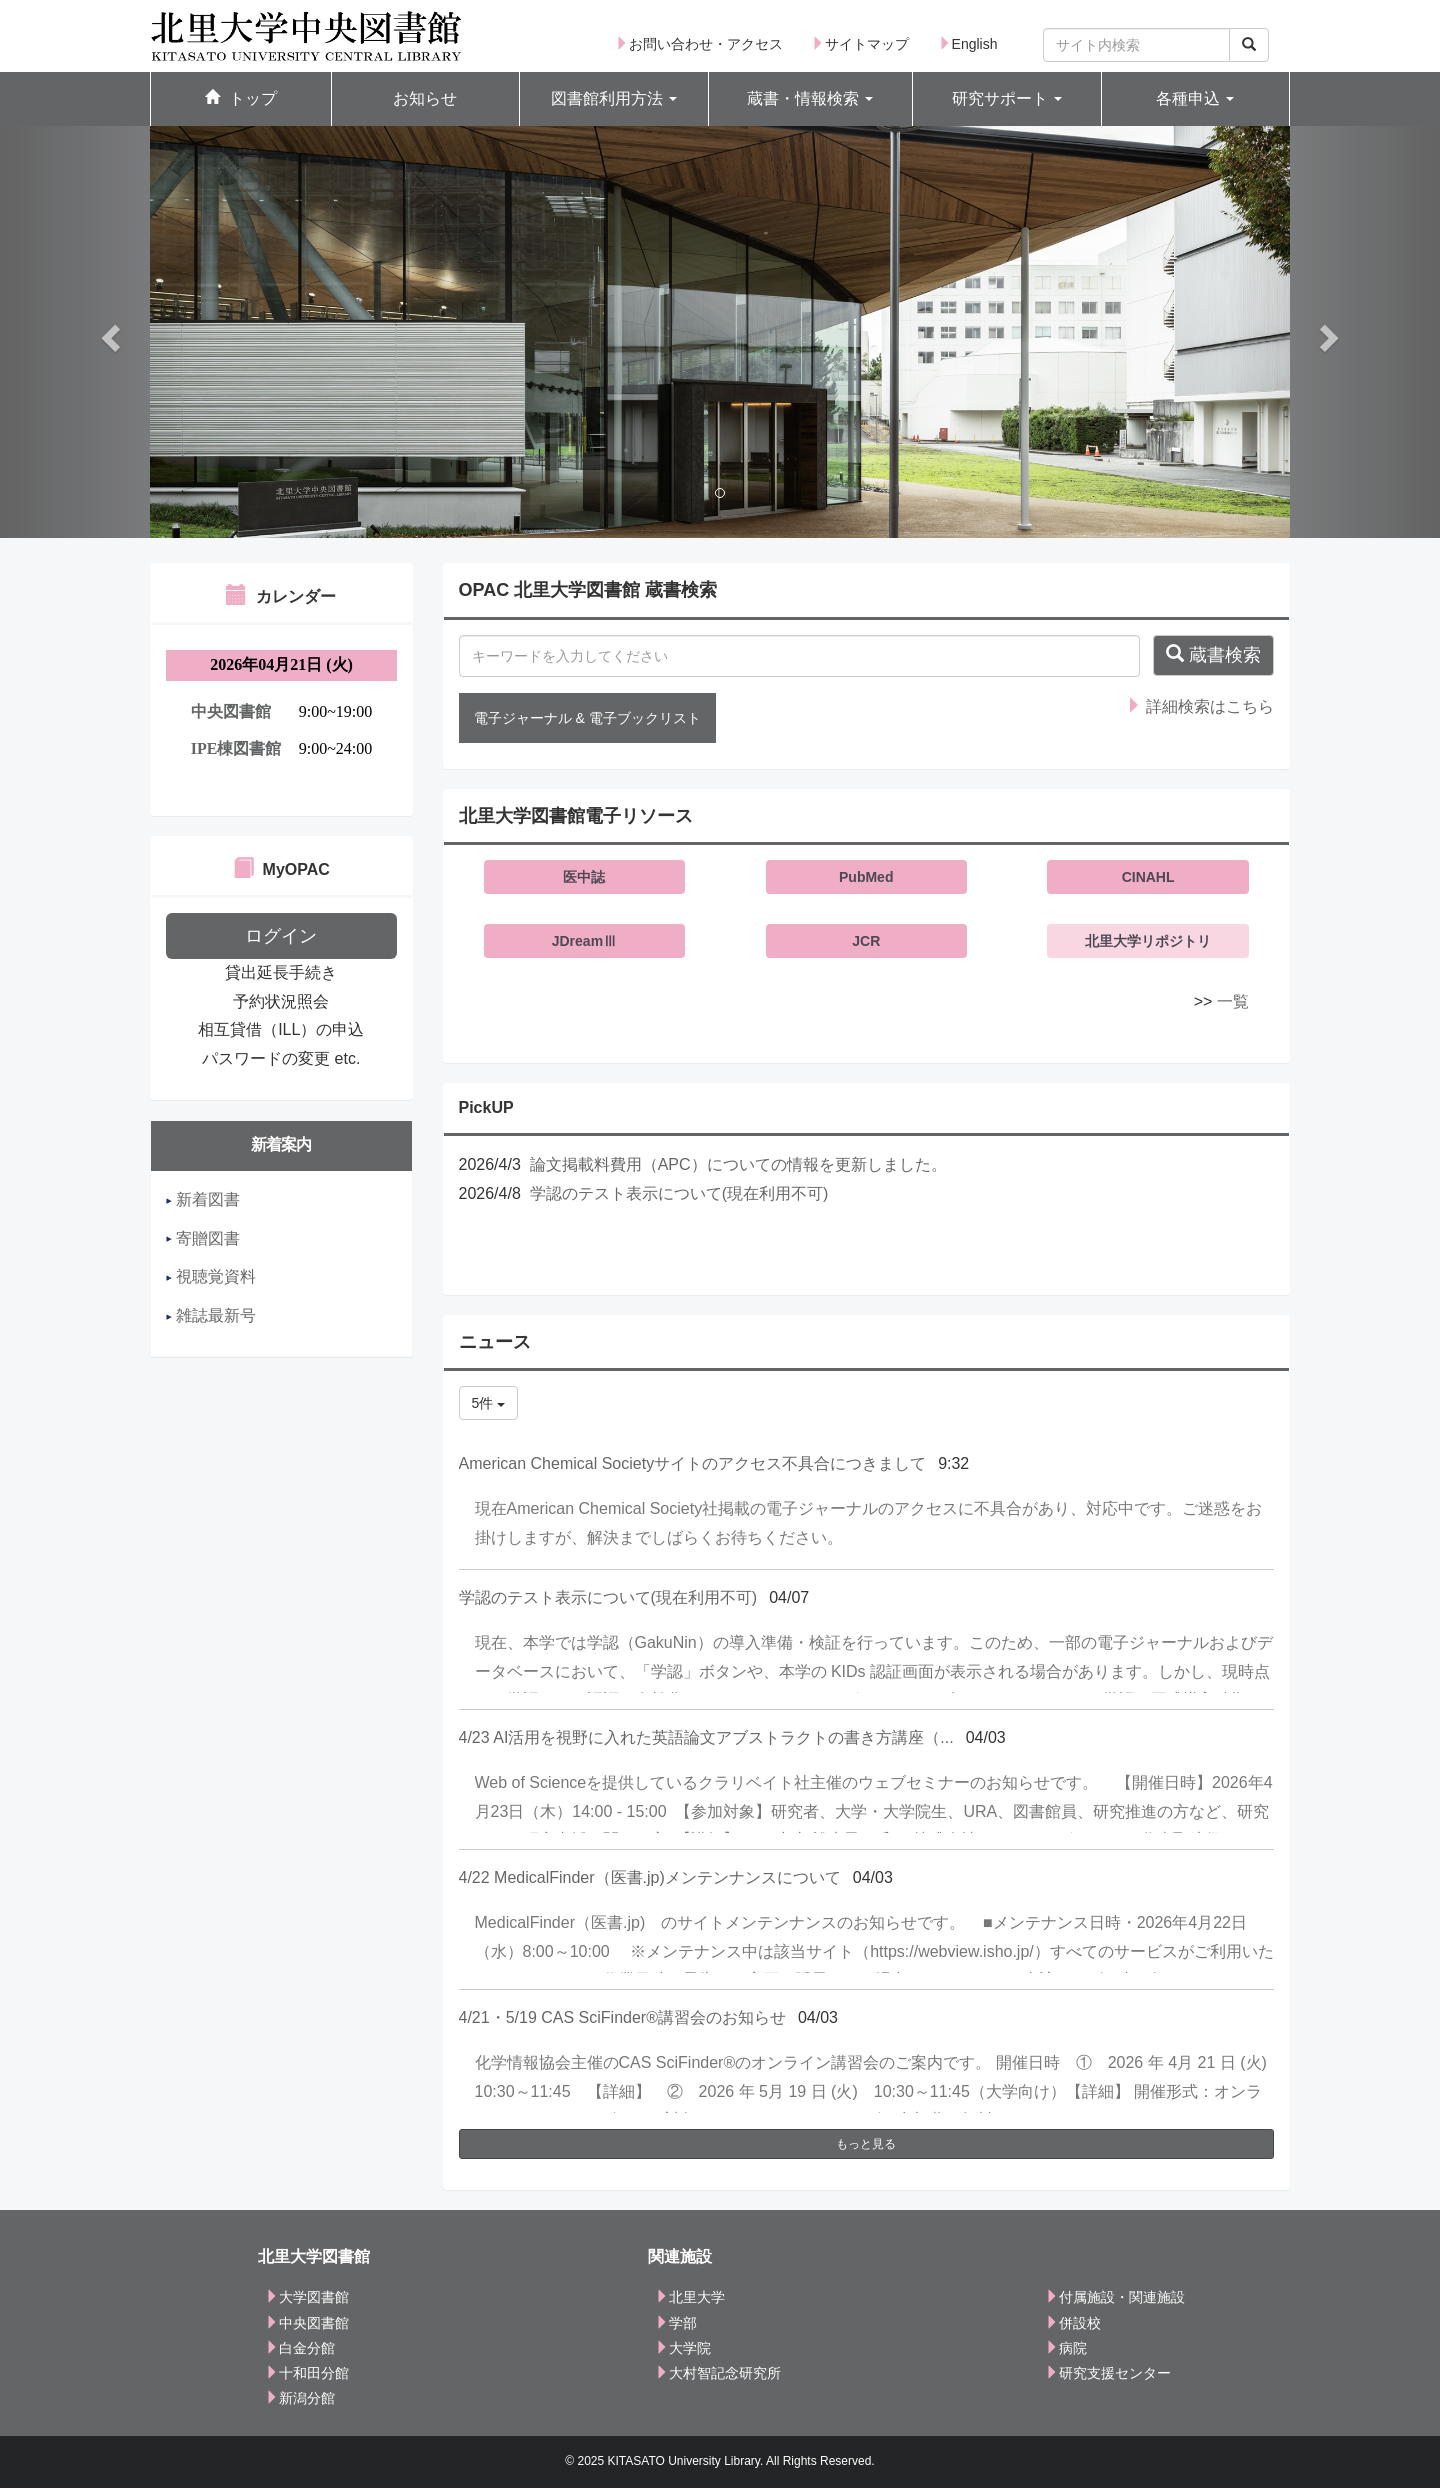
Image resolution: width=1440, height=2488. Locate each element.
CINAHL (1148, 877)
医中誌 (584, 877)
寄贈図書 (203, 1238)
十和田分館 (307, 2373)
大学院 (683, 2348)
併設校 (1073, 2323)
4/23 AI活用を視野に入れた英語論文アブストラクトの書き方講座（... (706, 1737)
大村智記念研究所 (718, 2373)
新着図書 (203, 1199)
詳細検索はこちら (1200, 706)
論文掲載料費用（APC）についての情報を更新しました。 (738, 1164)
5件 (489, 1403)
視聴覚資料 (211, 1276)
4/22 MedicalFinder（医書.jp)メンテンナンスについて (650, 1877)
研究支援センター (1108, 2373)
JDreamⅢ (584, 941)
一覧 (1233, 1001)
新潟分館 (300, 2398)
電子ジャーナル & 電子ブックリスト (587, 718)
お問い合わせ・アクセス (699, 44)
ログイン (281, 936)
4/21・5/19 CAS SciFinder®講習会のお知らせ (622, 2017)
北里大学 (690, 2297)
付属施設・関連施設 (1115, 2297)
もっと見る (866, 2144)
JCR (866, 941)
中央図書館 (307, 2323)
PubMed (866, 877)
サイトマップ (860, 44)
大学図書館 (307, 2297)
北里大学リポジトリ (1148, 941)
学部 (676, 2323)
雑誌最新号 (211, 1315)
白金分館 (300, 2348)
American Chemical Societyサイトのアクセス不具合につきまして (693, 1463)
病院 (1066, 2348)
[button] (614, 99)
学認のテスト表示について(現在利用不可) (679, 1193)
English (968, 44)
